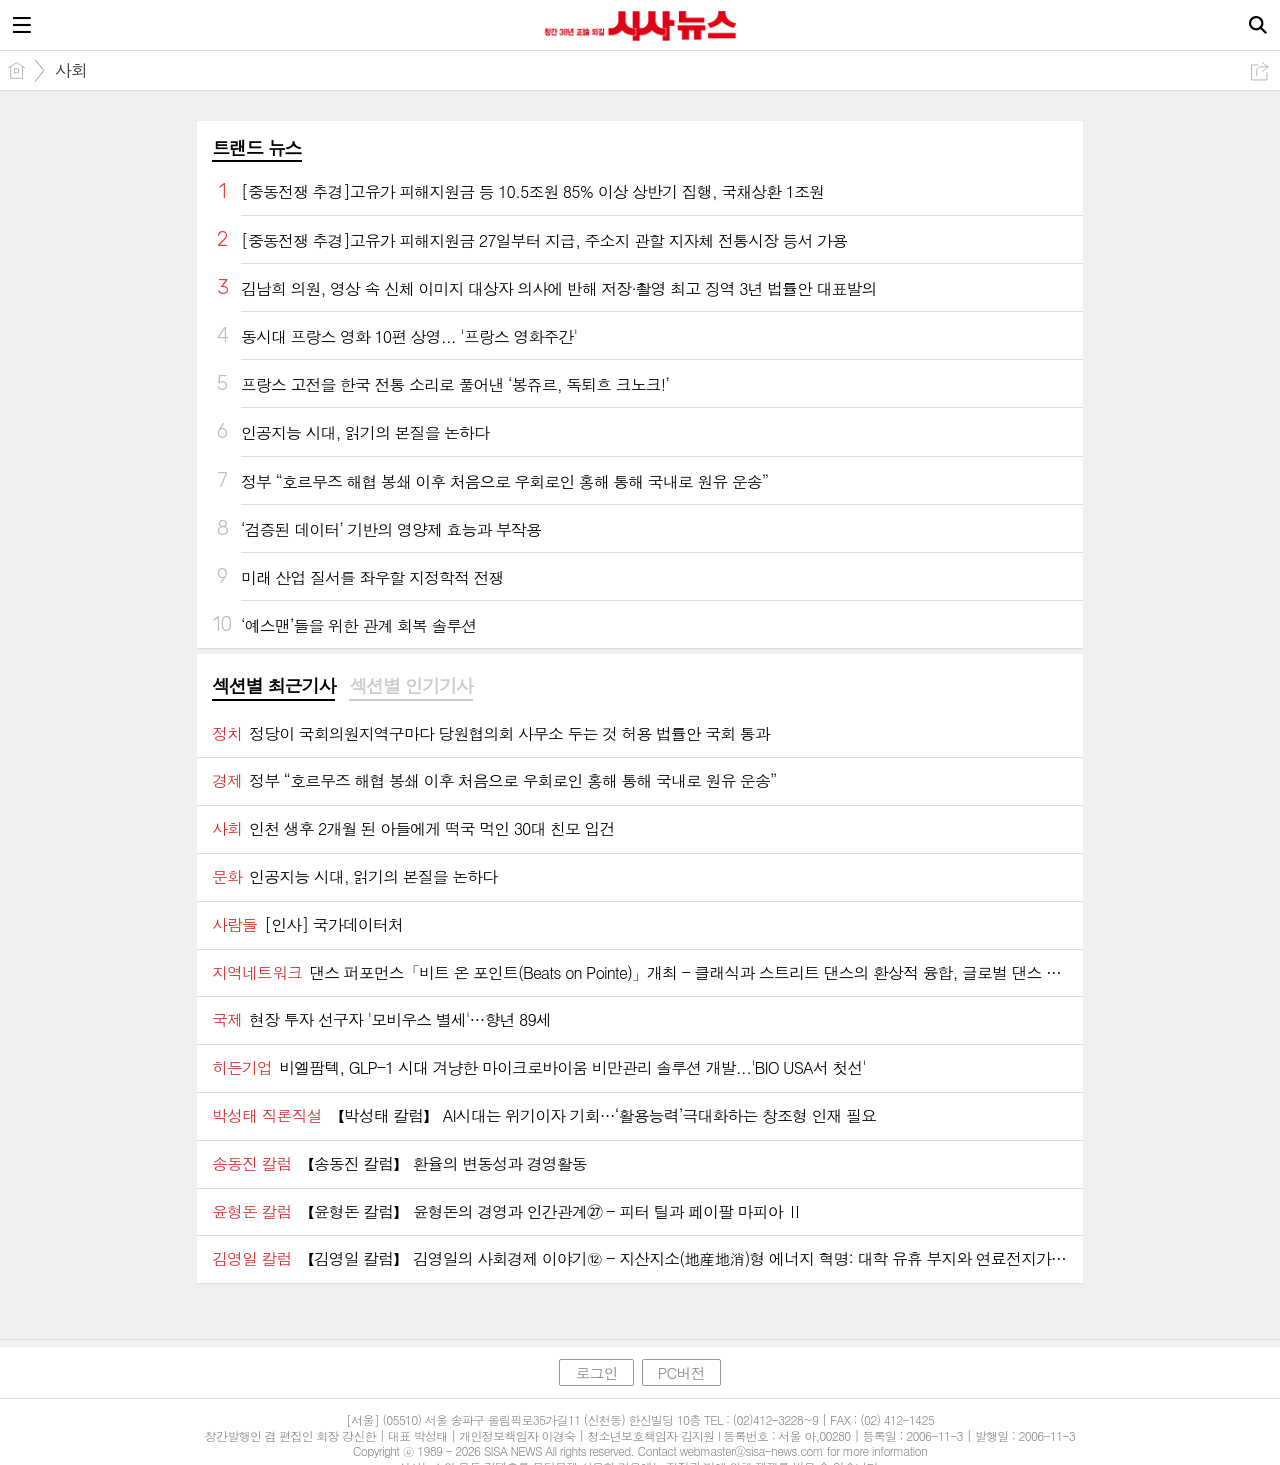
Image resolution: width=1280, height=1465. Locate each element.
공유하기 (1259, 71)
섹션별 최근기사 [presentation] (273, 686)
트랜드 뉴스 (257, 147)
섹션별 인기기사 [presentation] (410, 686)
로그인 (596, 1372)
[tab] (273, 687)
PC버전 (681, 1372)
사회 (71, 70)
